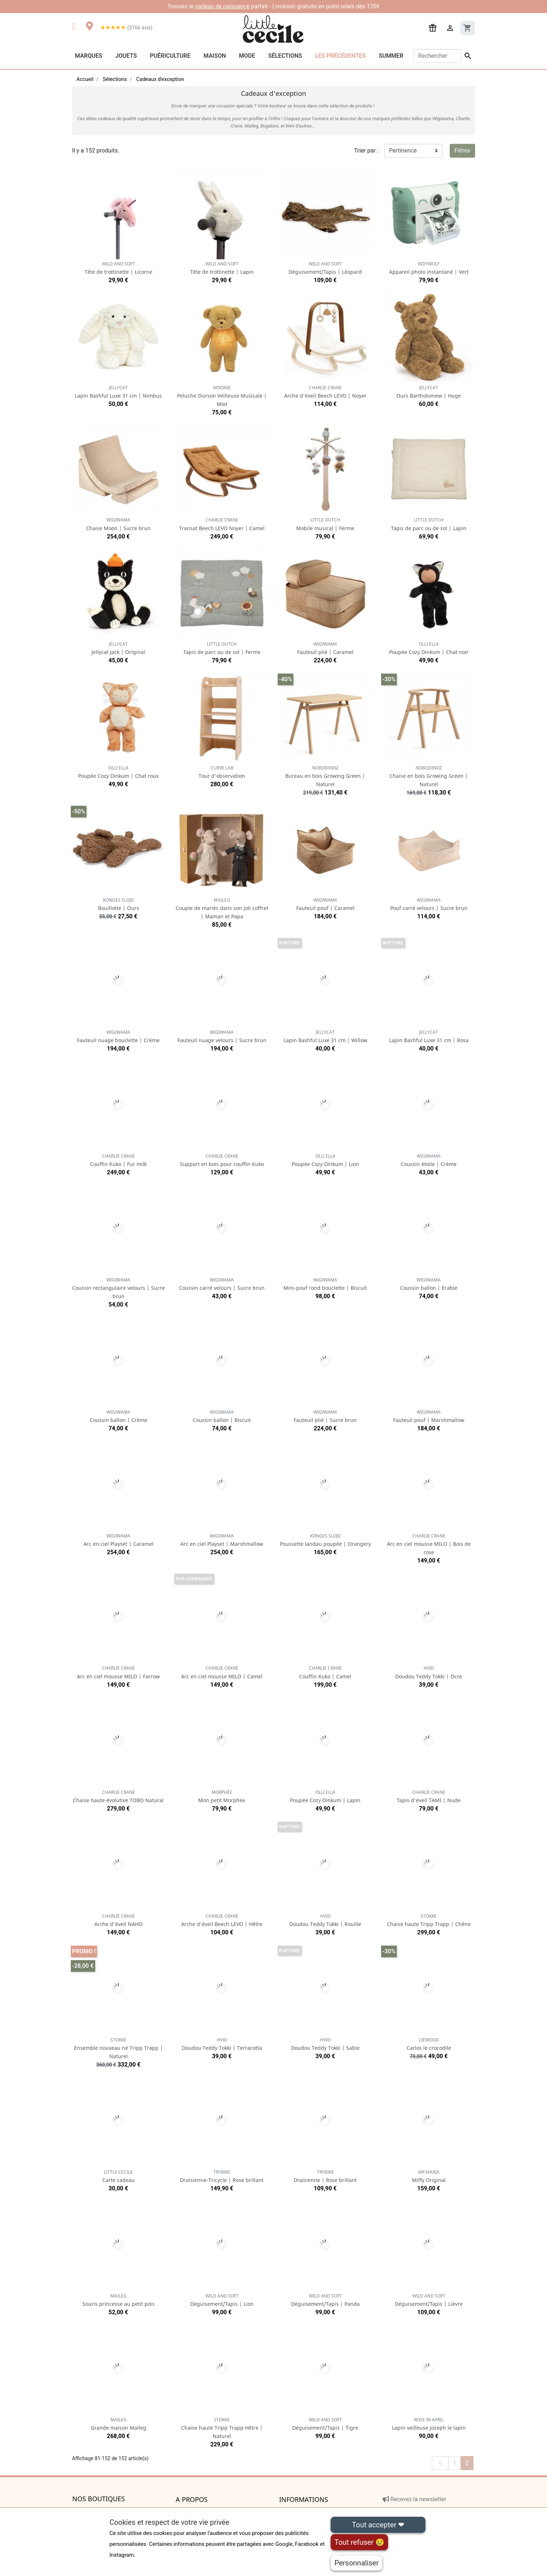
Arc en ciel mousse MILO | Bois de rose (429, 1544)
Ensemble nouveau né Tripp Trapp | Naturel (118, 2048)
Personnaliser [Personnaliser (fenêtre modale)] (356, 2563)
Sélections (285, 55)
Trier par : (366, 150)
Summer (391, 55)
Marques (88, 55)
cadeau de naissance (222, 6)
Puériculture (170, 55)
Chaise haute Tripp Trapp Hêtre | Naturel (222, 2428)
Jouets (126, 55)
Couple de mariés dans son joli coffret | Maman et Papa (222, 908)
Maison (215, 55)
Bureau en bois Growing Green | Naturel (325, 776)
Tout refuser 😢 (359, 2542)
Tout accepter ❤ (378, 2524)
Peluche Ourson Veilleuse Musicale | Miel (222, 396)
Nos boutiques (98, 2499)
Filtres (462, 150)
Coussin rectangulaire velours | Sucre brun (118, 1288)
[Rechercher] (437, 56)
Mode (247, 55)
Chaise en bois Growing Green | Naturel (428, 776)
